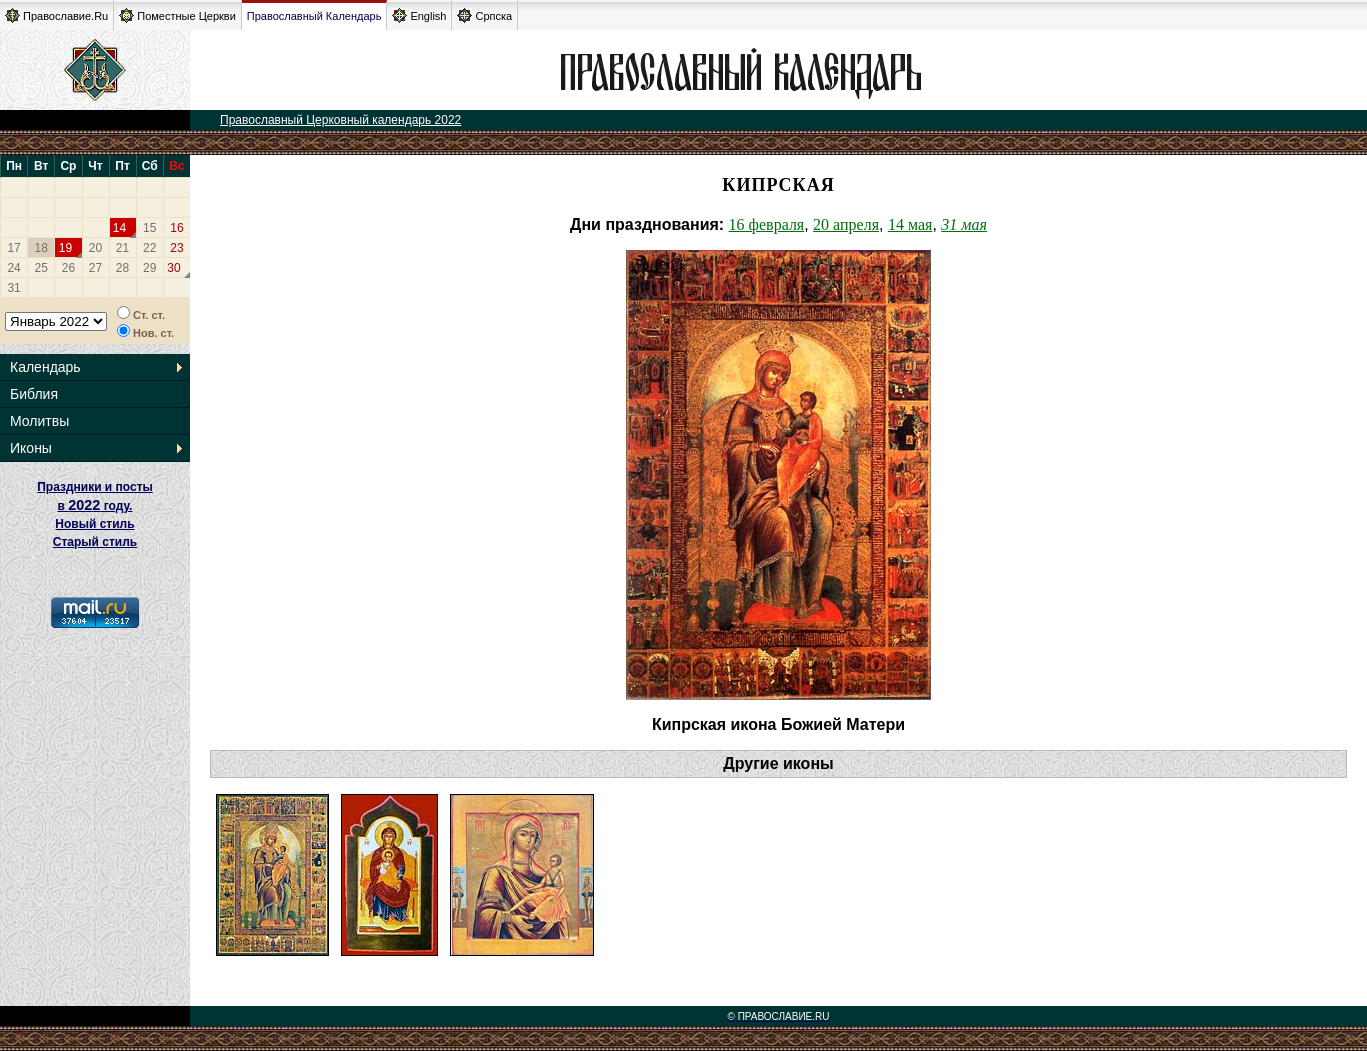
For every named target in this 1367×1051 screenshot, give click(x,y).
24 (13, 268)
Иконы (31, 448)
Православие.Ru (56, 15)
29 (149, 268)
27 (95, 268)
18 (41, 248)
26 (68, 268)
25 (41, 268)
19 (65, 248)
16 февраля (767, 224)
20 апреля (846, 224)
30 (173, 268)
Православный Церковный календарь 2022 (340, 120)
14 (119, 228)
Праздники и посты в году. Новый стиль (95, 505)
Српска (484, 15)
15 (149, 228)
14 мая (910, 224)
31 (13, 288)
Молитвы (39, 421)
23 (176, 248)
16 (176, 228)
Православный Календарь (314, 16)
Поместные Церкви (177, 15)
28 (122, 268)
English (419, 15)
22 (149, 248)
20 (95, 248)
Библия (34, 394)
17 (13, 248)
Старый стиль (95, 542)
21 (122, 248)
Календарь (45, 367)
